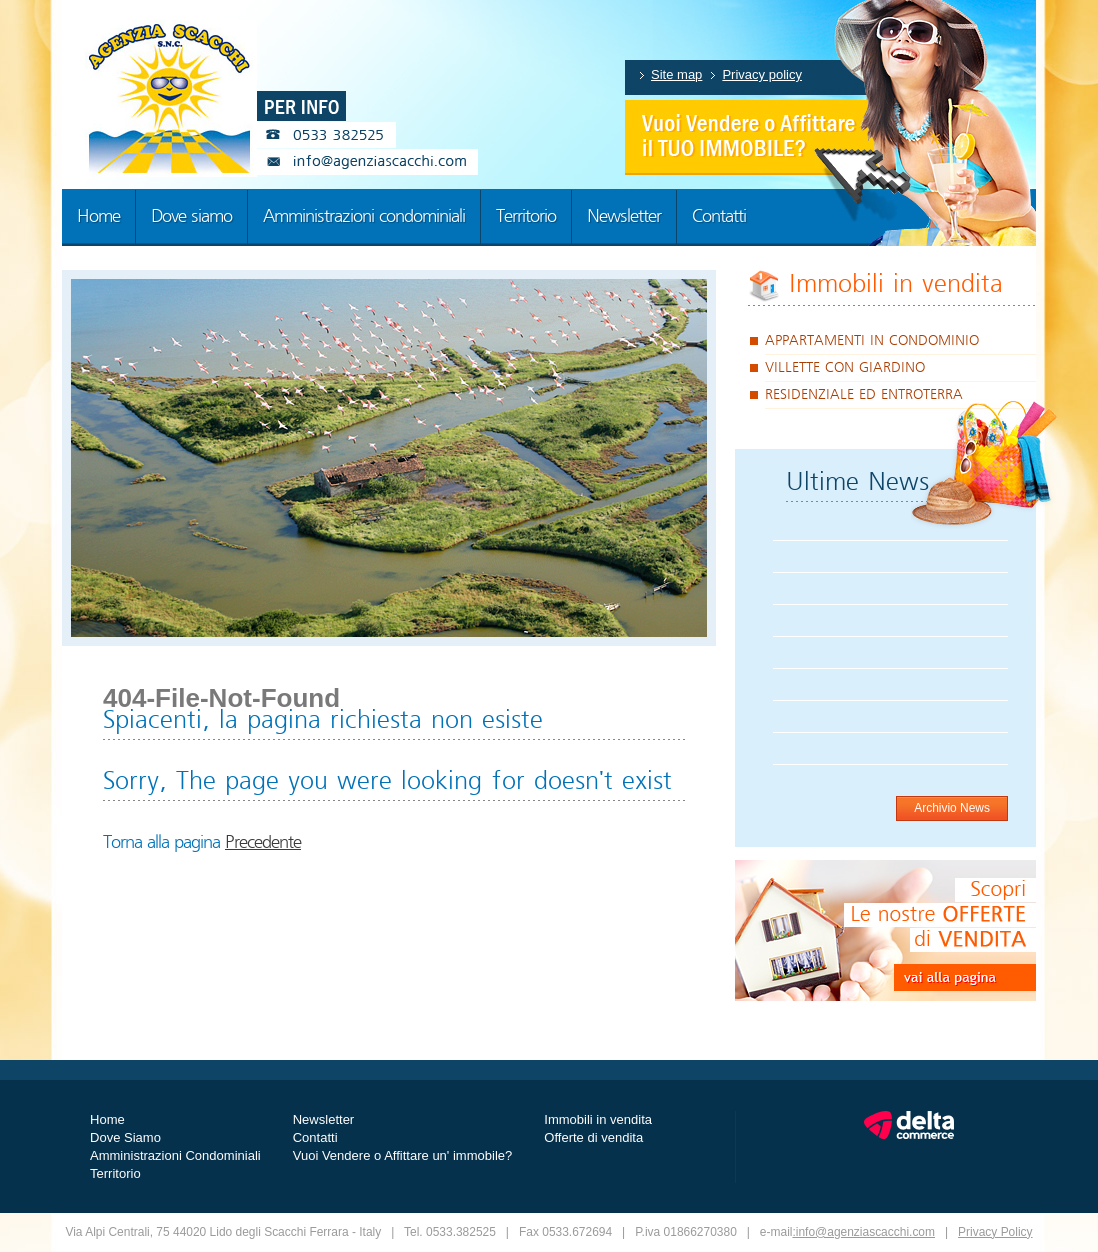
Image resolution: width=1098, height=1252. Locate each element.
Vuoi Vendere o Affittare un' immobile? (403, 1155)
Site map (676, 74)
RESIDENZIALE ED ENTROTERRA (864, 395)
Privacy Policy (995, 1232)
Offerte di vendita (593, 1137)
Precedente (263, 843)
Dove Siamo (125, 1137)
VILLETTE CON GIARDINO (845, 368)
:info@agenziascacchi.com (863, 1232)
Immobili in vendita (896, 284)
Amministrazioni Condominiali (175, 1155)
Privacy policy (762, 74)
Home (107, 1119)
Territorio (115, 1173)
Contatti (315, 1137)
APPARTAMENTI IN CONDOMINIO (872, 341)
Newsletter (323, 1119)
